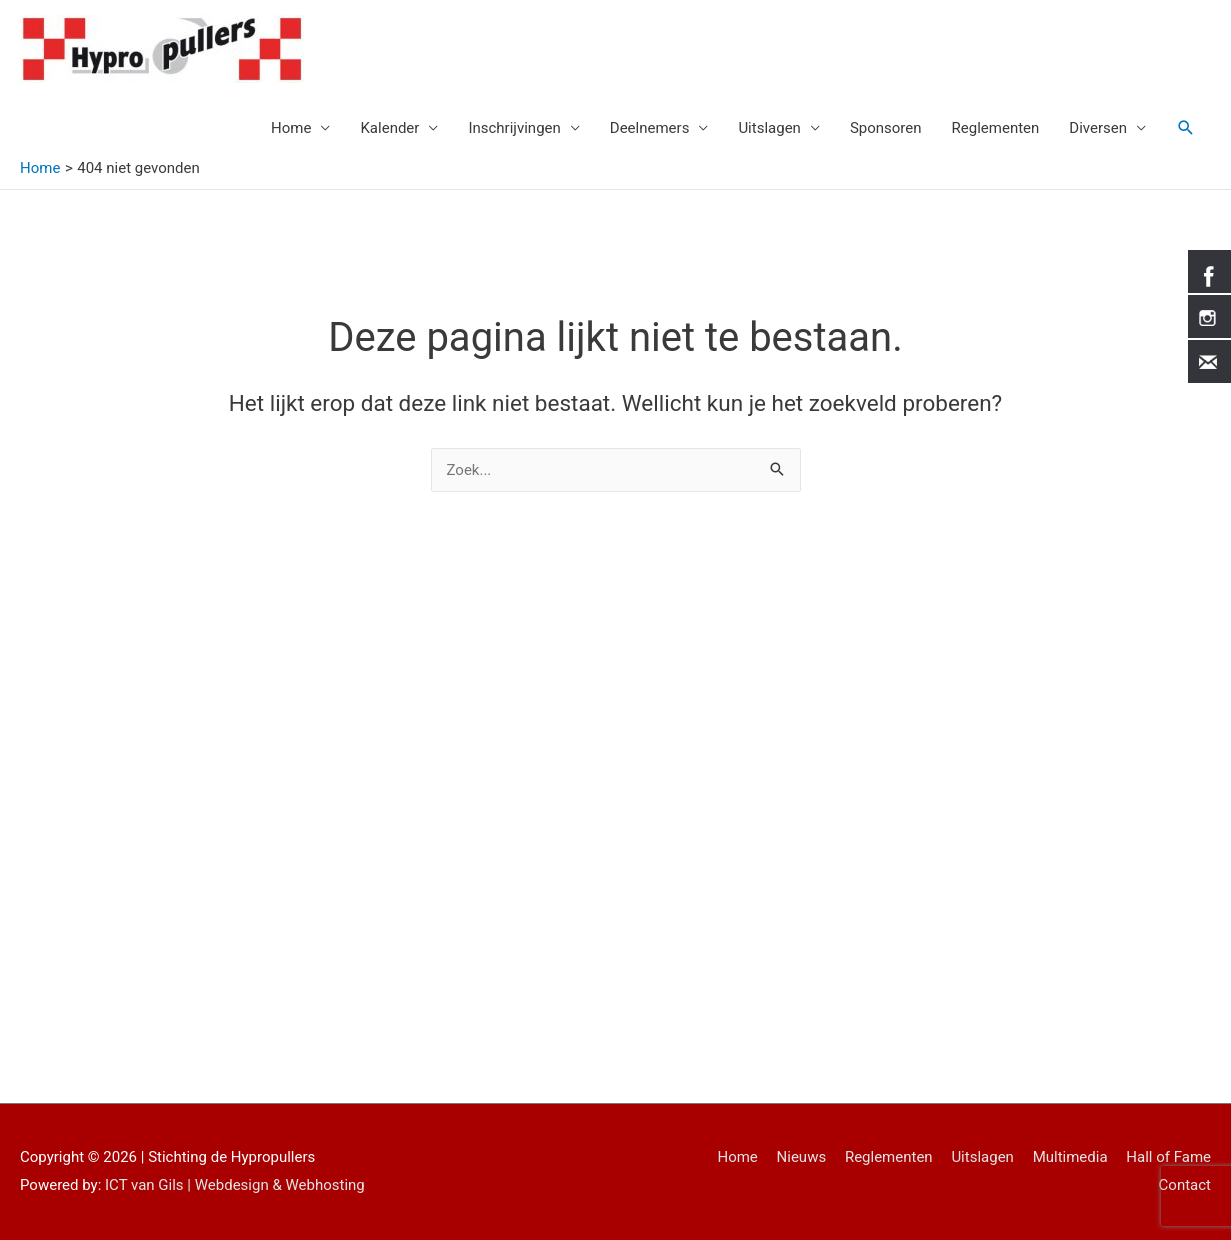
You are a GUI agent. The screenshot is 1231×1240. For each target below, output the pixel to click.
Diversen (1098, 128)
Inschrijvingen (514, 128)
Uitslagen (769, 128)
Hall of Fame (1168, 1157)
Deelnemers (650, 128)
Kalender (389, 128)
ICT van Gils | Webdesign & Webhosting (235, 1185)
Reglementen (996, 128)
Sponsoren (886, 128)
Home (291, 128)
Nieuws (802, 1157)
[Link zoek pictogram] (1186, 128)
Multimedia (1070, 1157)
